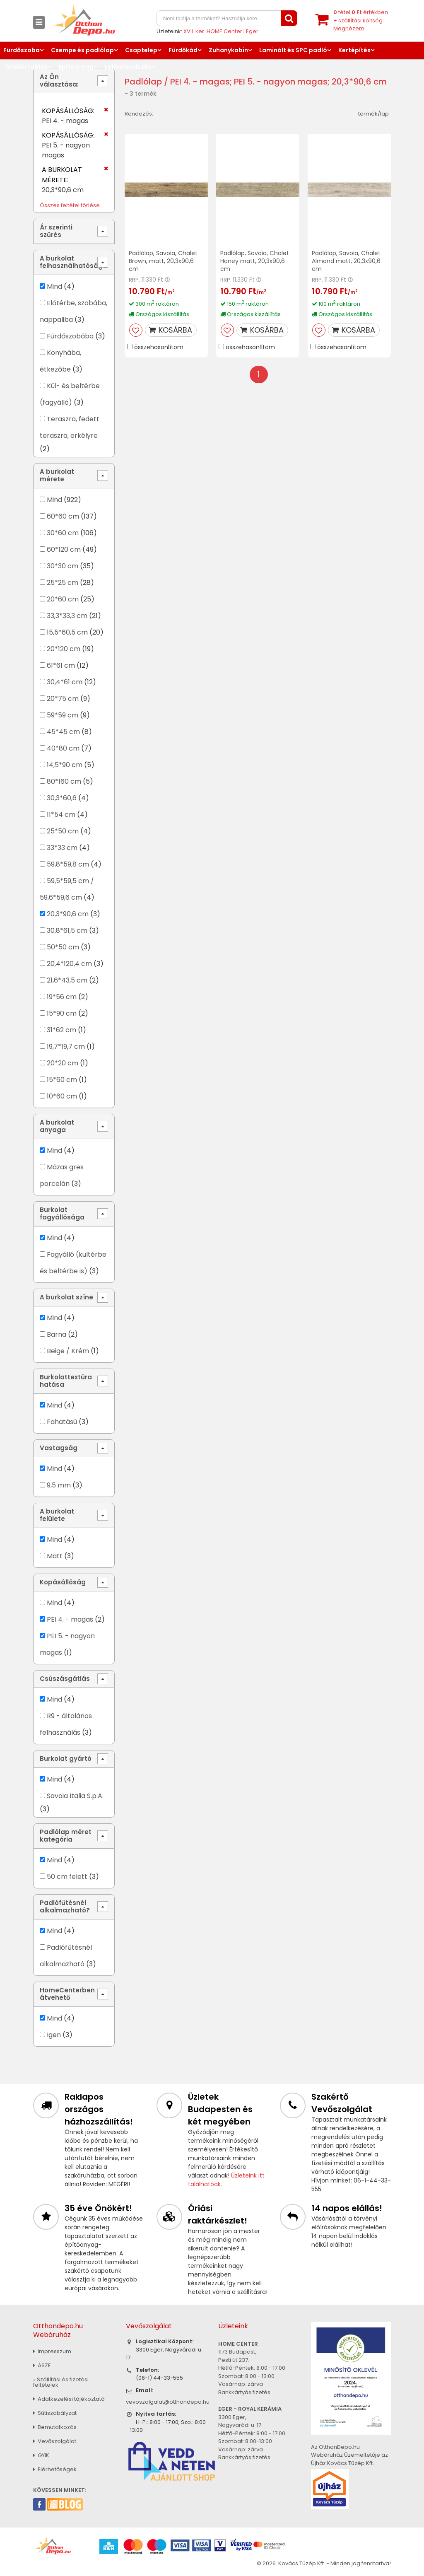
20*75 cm (63, 698)
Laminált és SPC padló (293, 50)
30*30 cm (62, 566)
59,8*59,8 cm (68, 864)
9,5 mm (59, 1485)
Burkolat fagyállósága (62, 1213)
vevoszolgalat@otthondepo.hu (168, 2402)
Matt (55, 1556)
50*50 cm (63, 947)
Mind (54, 286)
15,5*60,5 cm (67, 632)
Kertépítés (354, 50)
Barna (56, 1334)
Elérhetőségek (55, 2469)
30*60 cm (63, 533)
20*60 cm (63, 599)
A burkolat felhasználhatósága (73, 262)
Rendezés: (139, 114)
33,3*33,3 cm (67, 615)
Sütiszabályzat (55, 2413)
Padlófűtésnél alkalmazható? (65, 1906)
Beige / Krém (68, 1351)
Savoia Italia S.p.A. (75, 1796)
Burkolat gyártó (66, 1758)
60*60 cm (63, 516)
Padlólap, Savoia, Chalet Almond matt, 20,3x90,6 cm (346, 261)
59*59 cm (62, 715)
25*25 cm (62, 582)
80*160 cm (64, 781)
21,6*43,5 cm (67, 980)
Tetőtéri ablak (26, 67)
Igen (54, 2035)
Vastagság (58, 1448)
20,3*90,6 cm (68, 914)
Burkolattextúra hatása (66, 1381)
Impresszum (52, 2351)
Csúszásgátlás (65, 1678)
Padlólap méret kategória (66, 1836)
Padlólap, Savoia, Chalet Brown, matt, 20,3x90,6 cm (163, 261)
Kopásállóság (63, 1582)
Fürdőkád (183, 50)
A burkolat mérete (57, 475)
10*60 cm (62, 1096)
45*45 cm (63, 731)
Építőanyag (76, 67)
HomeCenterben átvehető (67, 1994)
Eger (252, 31)
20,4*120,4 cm (69, 963)
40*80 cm (63, 748)
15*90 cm (62, 1013)
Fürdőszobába (70, 336)
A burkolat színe (66, 1297)
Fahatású (62, 1422)
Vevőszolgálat (54, 2441)
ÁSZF (42, 2365)
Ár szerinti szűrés (56, 231)
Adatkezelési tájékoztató (69, 2399)
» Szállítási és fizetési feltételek (61, 2382)
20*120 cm (63, 649)
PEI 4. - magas (70, 1619)
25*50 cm (63, 831)
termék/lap (373, 114)
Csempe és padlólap (82, 50)
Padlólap (143, 81)
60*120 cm (64, 549)
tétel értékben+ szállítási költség (360, 20)
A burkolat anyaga (57, 1126)
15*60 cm (62, 1079)
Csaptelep (141, 50)
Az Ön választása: (59, 80)
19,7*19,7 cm (66, 1046)
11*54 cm (61, 814)
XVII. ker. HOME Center (212, 31)
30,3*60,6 (62, 798)
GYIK (41, 2455)
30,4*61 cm (64, 682)
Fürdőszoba (21, 50)
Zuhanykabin (228, 50)
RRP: (134, 280)
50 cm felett (67, 1876)
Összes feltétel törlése (70, 205)
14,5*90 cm (64, 765)
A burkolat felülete (57, 1515)
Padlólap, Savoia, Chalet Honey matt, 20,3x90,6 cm (254, 261)
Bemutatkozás (55, 2427)
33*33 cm (62, 847)
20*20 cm (62, 1063)
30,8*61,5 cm (67, 930)
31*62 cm (61, 1030)
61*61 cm (61, 665)
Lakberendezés (128, 67)
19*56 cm (62, 997)
